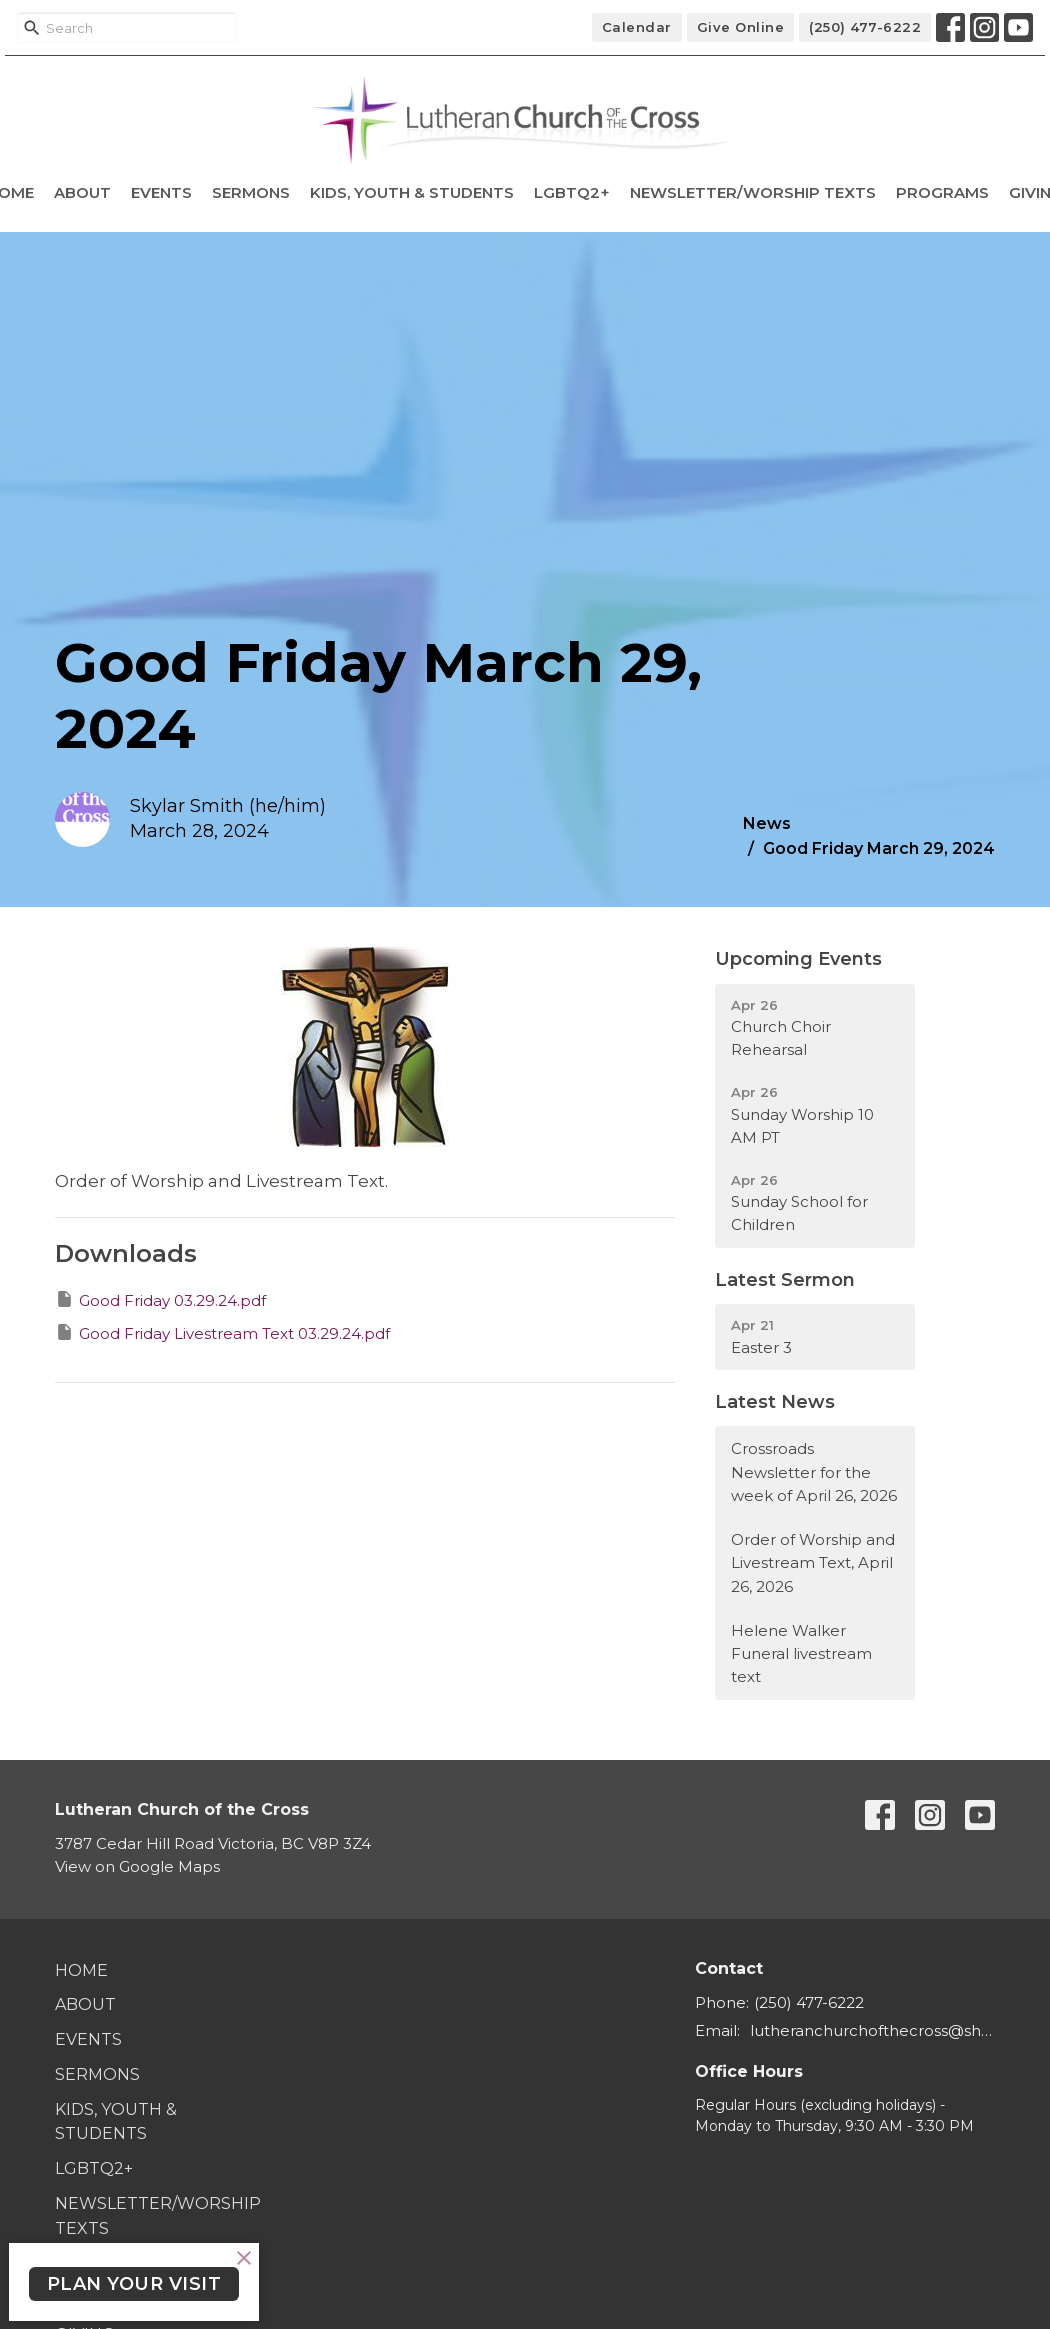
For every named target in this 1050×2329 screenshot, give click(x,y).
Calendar (637, 27)
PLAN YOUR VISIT (134, 2284)
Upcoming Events (798, 959)
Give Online (741, 27)
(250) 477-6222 (865, 27)
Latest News (775, 1402)
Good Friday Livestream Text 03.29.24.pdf (222, 1332)
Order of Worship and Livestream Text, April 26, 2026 (813, 1563)
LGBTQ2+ (572, 192)
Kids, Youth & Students (412, 192)
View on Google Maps (137, 1866)
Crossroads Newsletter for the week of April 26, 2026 (814, 1472)
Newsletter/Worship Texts (753, 192)
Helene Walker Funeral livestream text (801, 1654)
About (82, 192)
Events (161, 192)
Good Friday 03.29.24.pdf (160, 1299)
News (767, 823)
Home (81, 1970)
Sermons (251, 192)
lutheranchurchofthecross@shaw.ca (872, 2030)
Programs (942, 192)
